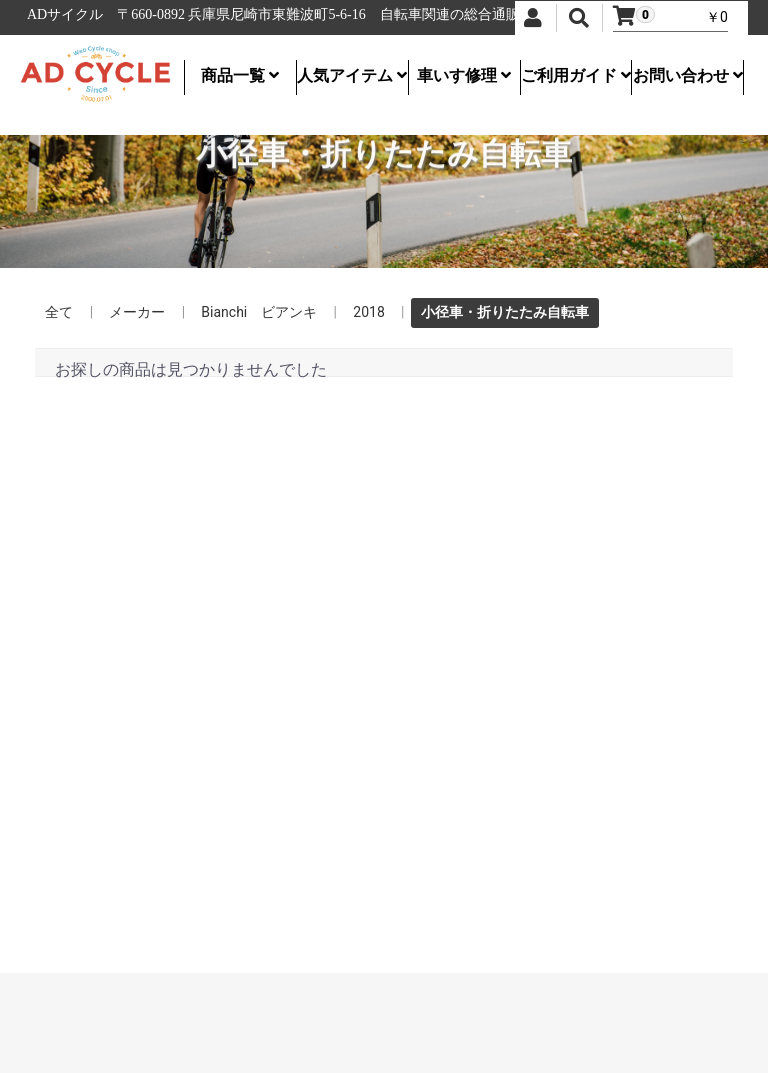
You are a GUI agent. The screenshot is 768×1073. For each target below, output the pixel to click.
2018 (368, 312)
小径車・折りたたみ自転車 (505, 312)
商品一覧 (240, 75)
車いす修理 (464, 75)
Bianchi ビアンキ (259, 312)
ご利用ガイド (576, 75)
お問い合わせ (688, 75)
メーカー (137, 312)
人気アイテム (352, 75)
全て (59, 312)
